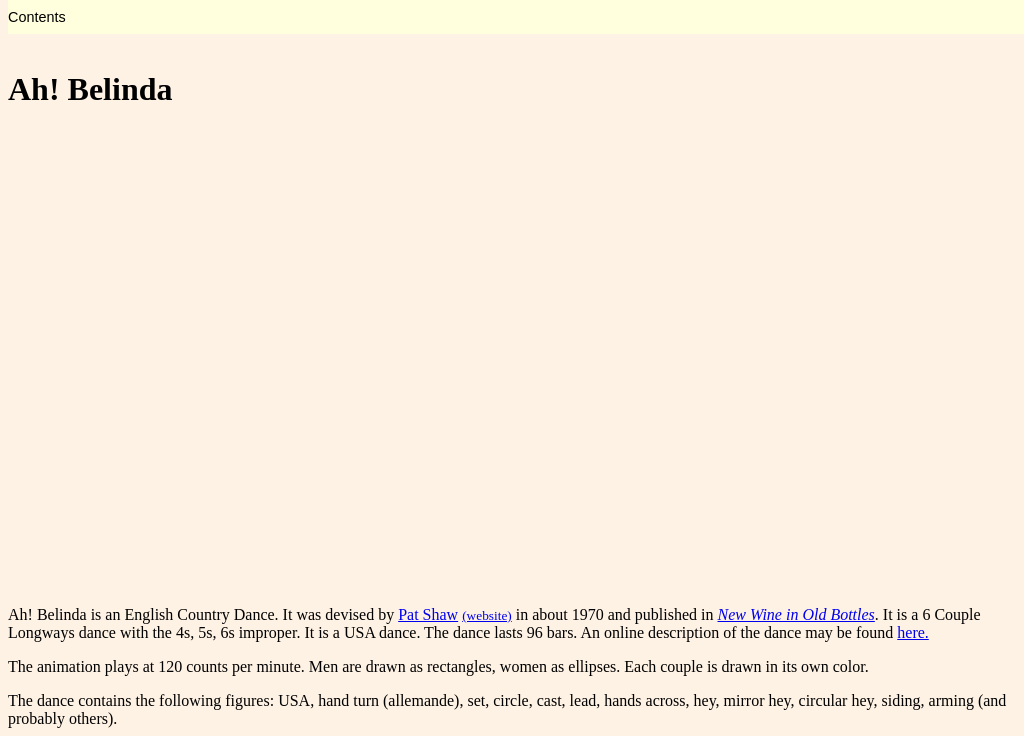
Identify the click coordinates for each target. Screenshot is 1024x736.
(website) (487, 615)
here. (913, 632)
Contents (37, 17)
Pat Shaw (428, 614)
